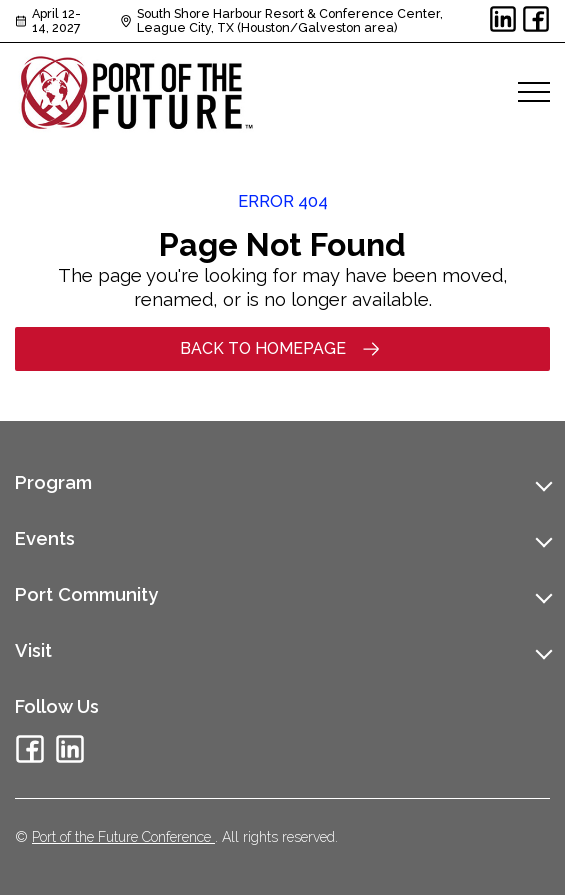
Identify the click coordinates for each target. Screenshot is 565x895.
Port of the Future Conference (123, 837)
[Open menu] (534, 92)
